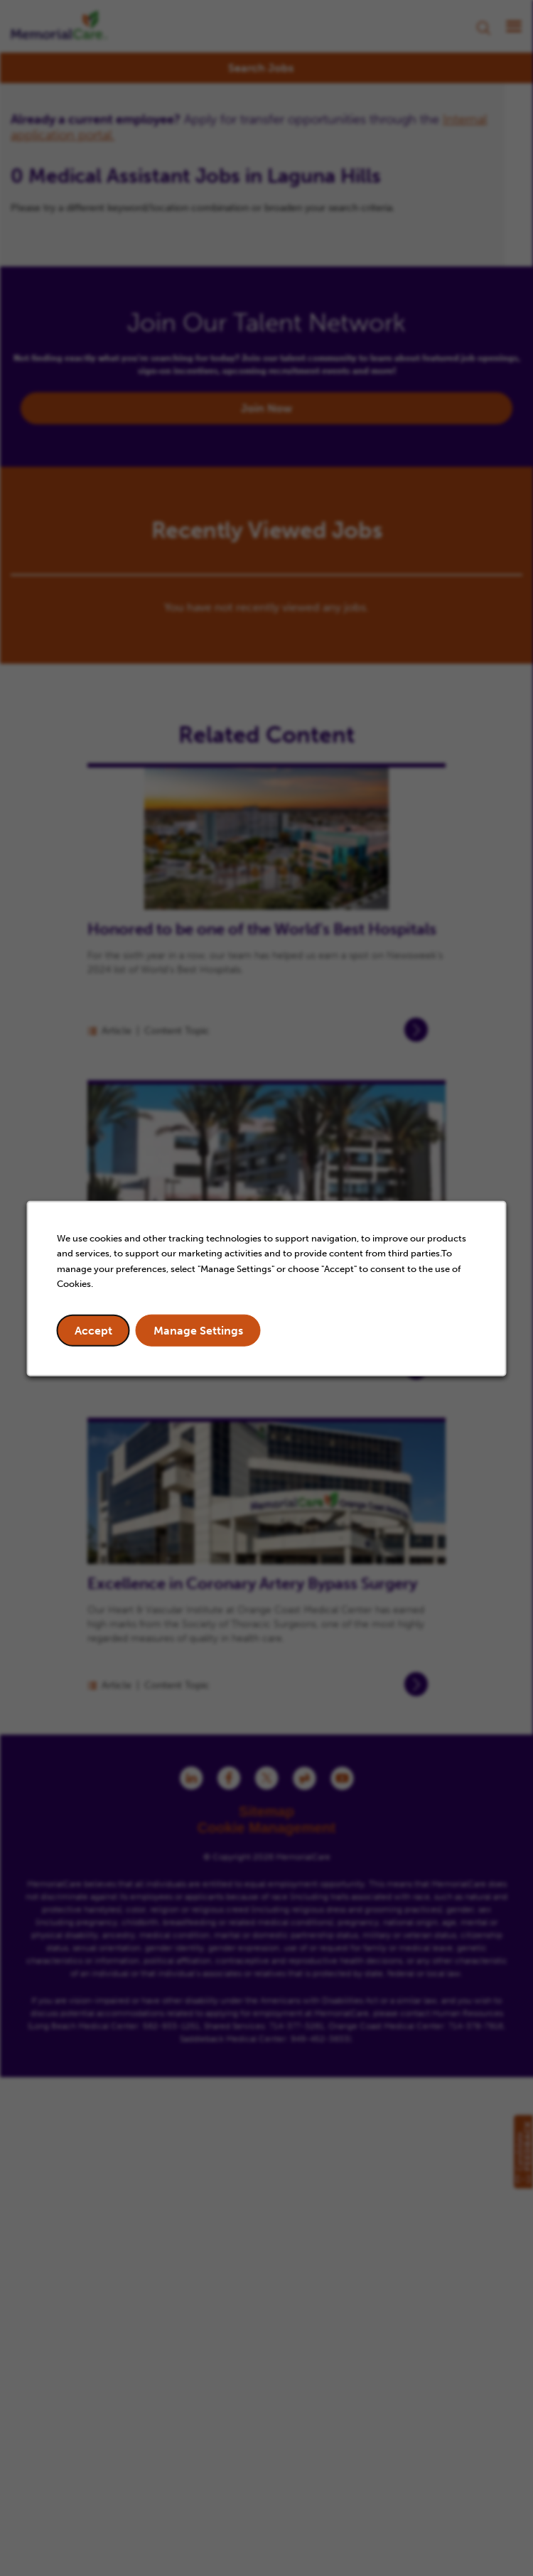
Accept (93, 1330)
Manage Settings (198, 1330)
